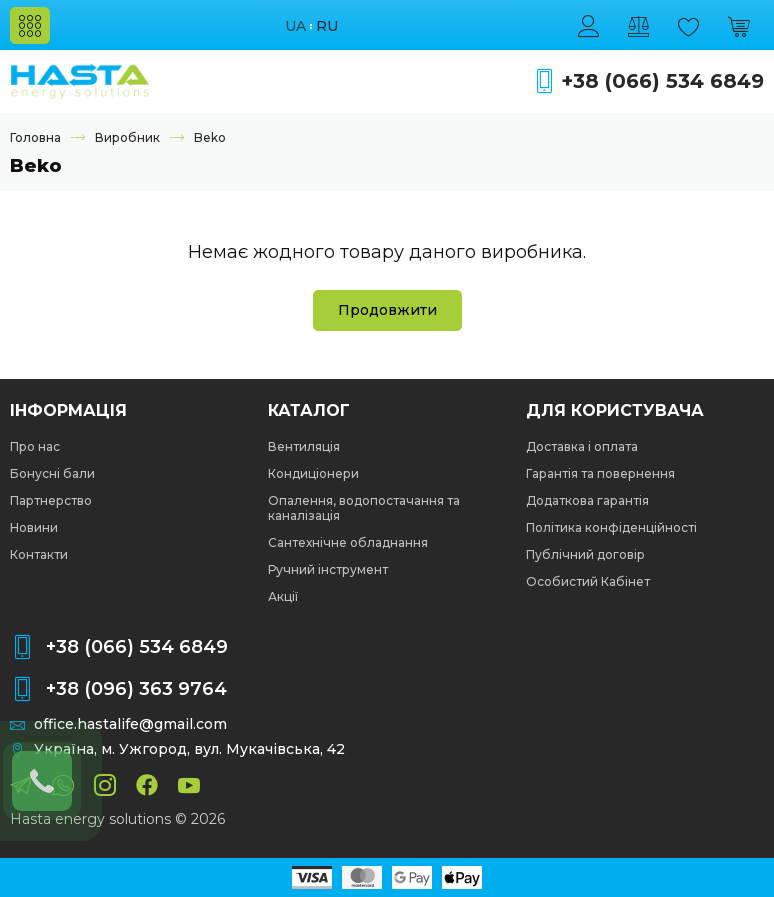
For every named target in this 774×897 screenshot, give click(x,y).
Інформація (68, 411)
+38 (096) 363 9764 (136, 689)
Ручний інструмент (328, 569)
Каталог (309, 411)
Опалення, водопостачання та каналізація (364, 508)
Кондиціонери (313, 473)
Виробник (127, 137)
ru (327, 26)
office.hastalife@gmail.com (130, 724)
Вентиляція (304, 446)
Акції (283, 596)
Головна (35, 137)
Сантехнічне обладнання (348, 542)
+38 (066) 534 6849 (662, 81)
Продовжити (387, 310)
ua (295, 26)
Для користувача (615, 411)
